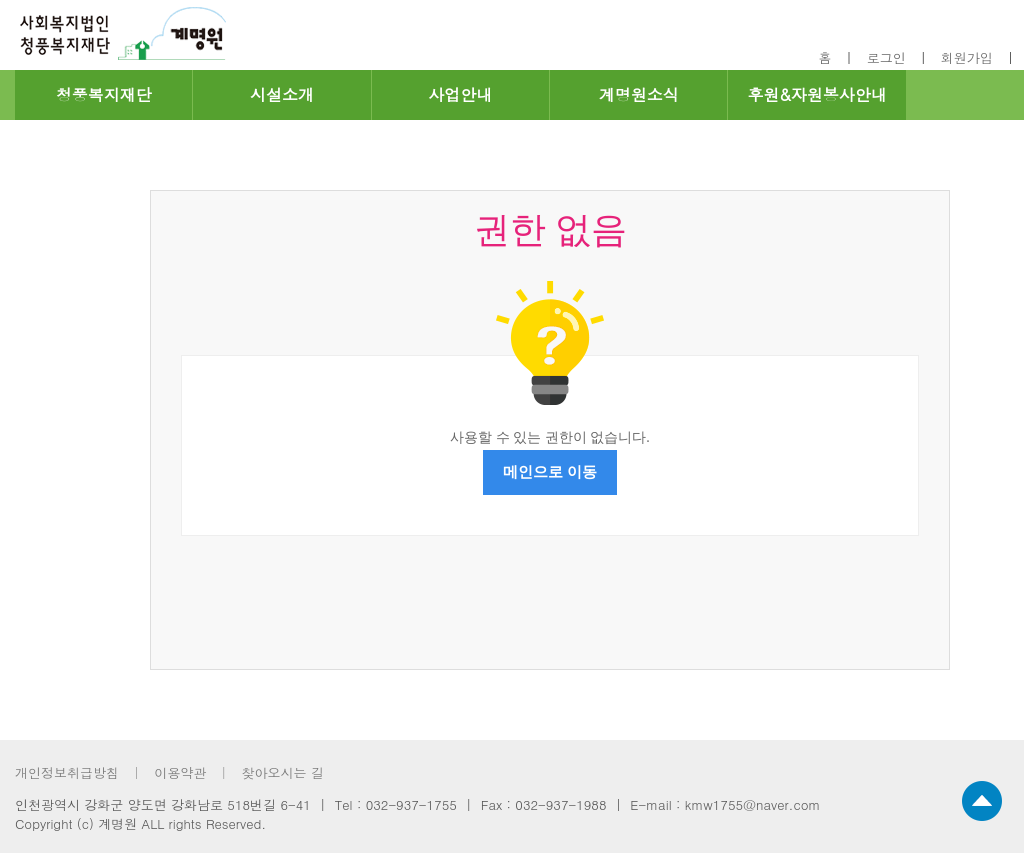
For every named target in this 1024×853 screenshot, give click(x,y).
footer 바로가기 (0, 0)
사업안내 (460, 94)
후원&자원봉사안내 (816, 94)
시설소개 (282, 94)
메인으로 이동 (550, 472)
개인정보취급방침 (67, 772)
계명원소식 (639, 94)
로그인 (886, 57)
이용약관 (180, 772)
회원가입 (967, 57)
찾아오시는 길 (282, 772)
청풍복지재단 (104, 94)
